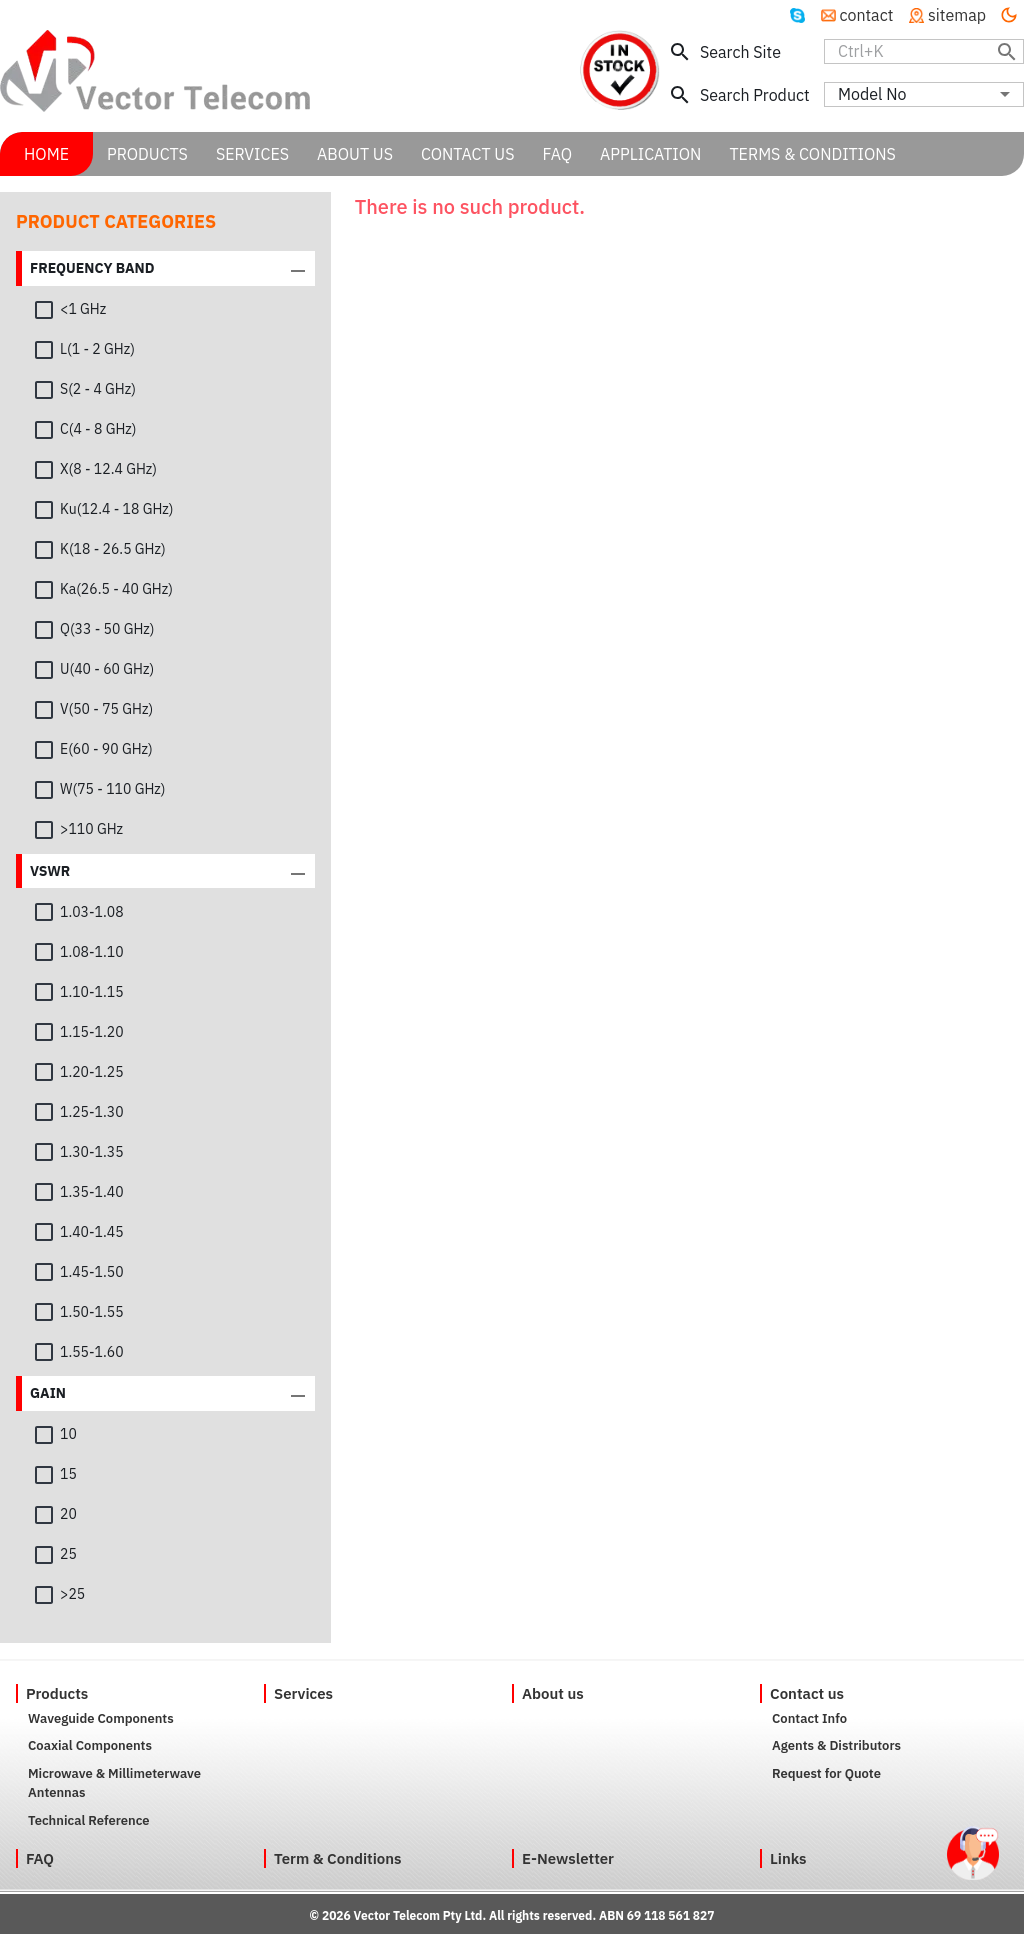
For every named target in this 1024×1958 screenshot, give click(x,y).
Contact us (807, 1693)
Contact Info (809, 1718)
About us (553, 1693)
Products (57, 1693)
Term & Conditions (338, 1858)
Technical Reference (89, 1820)
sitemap (947, 15)
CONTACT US (468, 154)
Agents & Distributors (836, 1745)
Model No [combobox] (872, 94)
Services (303, 1693)
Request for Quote (826, 1773)
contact (857, 15)
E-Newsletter (568, 1858)
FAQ (40, 1858)
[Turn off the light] (1009, 15)
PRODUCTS (147, 154)
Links (788, 1858)
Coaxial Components (90, 1745)
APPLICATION (650, 154)
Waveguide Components (101, 1718)
